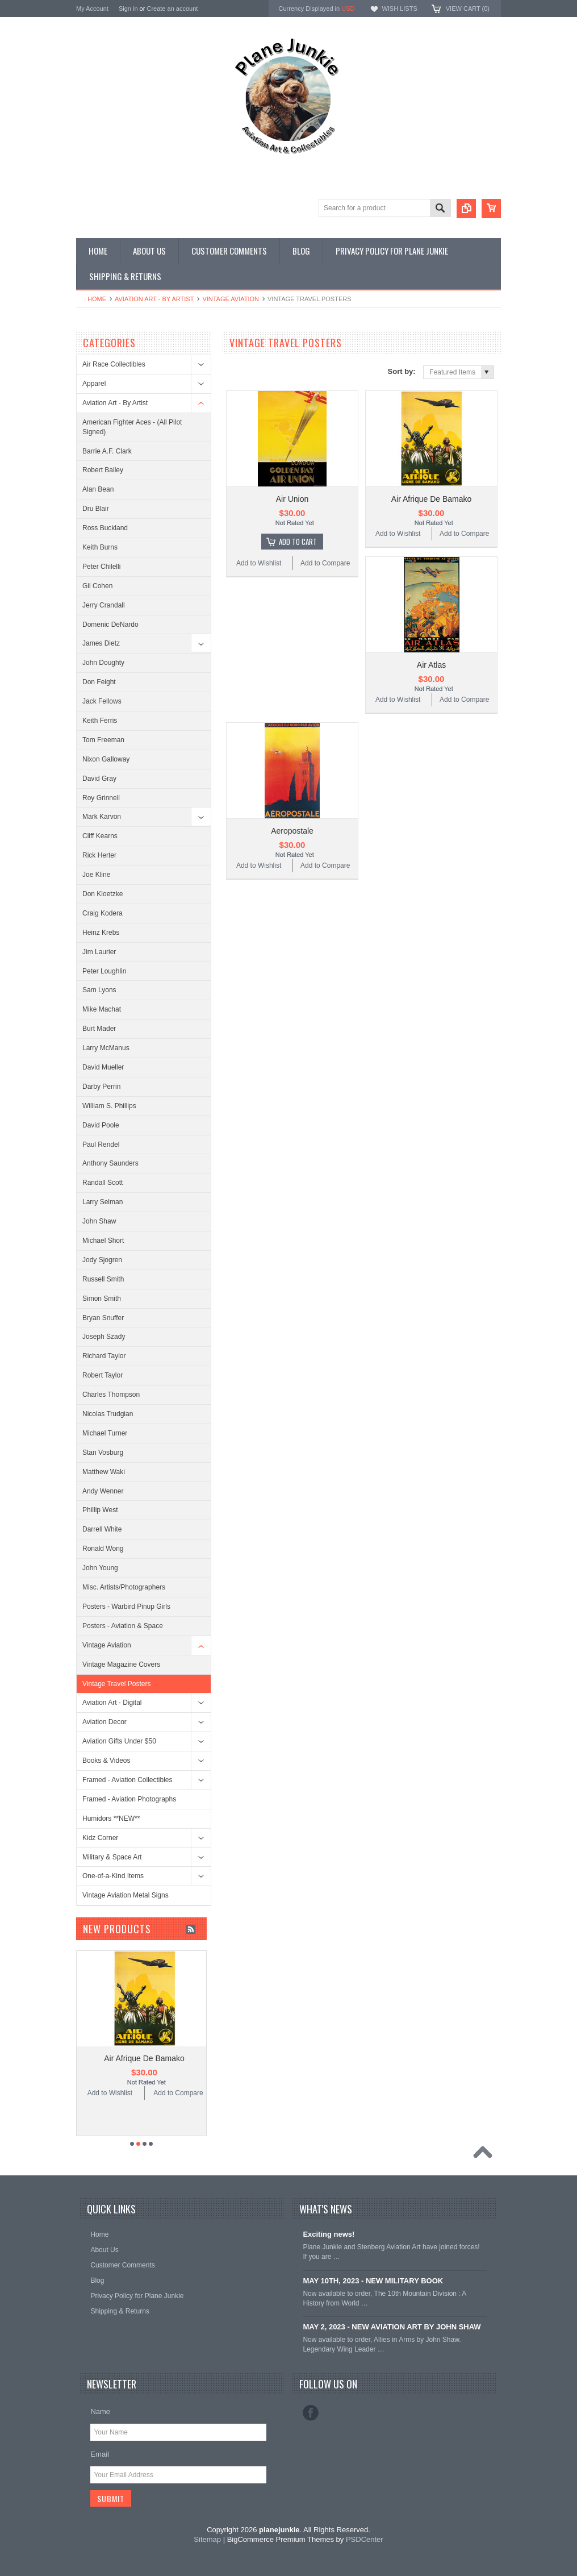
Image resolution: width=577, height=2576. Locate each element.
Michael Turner (104, 1433)
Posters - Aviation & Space (122, 1626)
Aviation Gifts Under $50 (119, 1741)
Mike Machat (101, 1009)
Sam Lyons (99, 990)
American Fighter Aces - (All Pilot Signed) (132, 427)
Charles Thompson (111, 1395)
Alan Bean (98, 489)
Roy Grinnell (101, 798)
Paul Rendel (100, 1144)
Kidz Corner (100, 1838)
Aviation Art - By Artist (154, 299)
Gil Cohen (97, 586)
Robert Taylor (102, 1375)
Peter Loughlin (104, 971)
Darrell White (102, 1529)
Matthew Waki (103, 1472)
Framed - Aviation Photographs (129, 1799)
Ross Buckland (105, 528)
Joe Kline (96, 875)
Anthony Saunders (110, 1163)
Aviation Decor (104, 1722)
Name (100, 2411)
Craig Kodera (102, 913)
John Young (100, 1568)
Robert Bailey (102, 470)
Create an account (172, 8)
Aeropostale (292, 830)
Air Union (292, 498)
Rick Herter (99, 855)
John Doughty (103, 663)
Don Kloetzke (102, 894)
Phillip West (100, 1510)
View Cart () (468, 8)
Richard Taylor (104, 1356)
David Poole (100, 1125)
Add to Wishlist (258, 563)
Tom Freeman (103, 740)
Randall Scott (102, 1183)
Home (96, 299)
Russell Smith (103, 1279)
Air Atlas (431, 664)
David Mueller (103, 1067)
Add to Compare (325, 563)
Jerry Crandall (103, 605)
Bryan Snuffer (103, 1318)
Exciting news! (328, 2234)
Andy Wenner (103, 1491)
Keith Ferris (99, 721)
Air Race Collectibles (113, 364)
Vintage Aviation (230, 299)
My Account (92, 8)
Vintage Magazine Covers (121, 1664)
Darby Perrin (101, 1087)
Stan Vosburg (102, 1452)
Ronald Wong (103, 1549)
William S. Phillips (109, 1106)
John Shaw (99, 1221)
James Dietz (101, 643)
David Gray (99, 779)
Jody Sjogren (102, 1260)
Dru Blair (95, 509)
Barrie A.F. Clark (107, 451)
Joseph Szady (103, 1337)
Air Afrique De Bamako (431, 498)
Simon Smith (101, 1298)
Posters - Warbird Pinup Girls (126, 1606)
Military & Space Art (112, 1857)
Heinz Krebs (100, 933)
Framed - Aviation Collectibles (127, 1780)
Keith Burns (100, 547)
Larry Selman (102, 1202)
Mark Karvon (101, 817)
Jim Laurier (99, 952)
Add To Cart (298, 541)
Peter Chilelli (101, 567)
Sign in (128, 8)
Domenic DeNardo (110, 625)
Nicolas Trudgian (107, 1414)
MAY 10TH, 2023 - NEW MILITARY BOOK (373, 2281)
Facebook (311, 2413)
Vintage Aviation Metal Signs (125, 1895)
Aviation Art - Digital (112, 1703)
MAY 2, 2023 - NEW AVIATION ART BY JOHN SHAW (391, 2327)
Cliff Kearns (100, 836)
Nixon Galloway (105, 759)
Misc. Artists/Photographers (123, 1587)
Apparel (94, 384)
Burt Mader (99, 1029)
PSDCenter (364, 2539)
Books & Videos (106, 1761)
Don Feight (99, 682)
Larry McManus (105, 1048)
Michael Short (103, 1241)
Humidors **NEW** (111, 1818)
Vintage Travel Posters (116, 1684)
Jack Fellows (102, 701)
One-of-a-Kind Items (113, 1876)
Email (99, 2454)
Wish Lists (399, 8)
